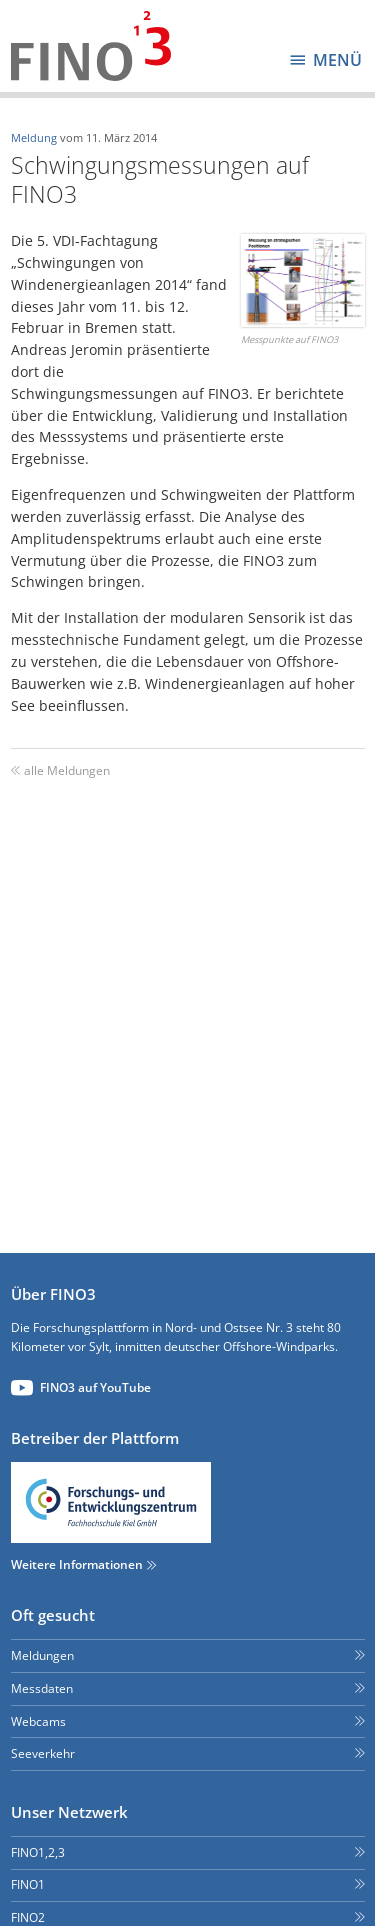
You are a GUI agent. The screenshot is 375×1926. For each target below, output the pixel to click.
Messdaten (42, 1688)
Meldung (34, 137)
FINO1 (28, 1884)
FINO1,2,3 (38, 1852)
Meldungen (42, 1655)
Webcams (38, 1721)
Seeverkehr (43, 1753)
